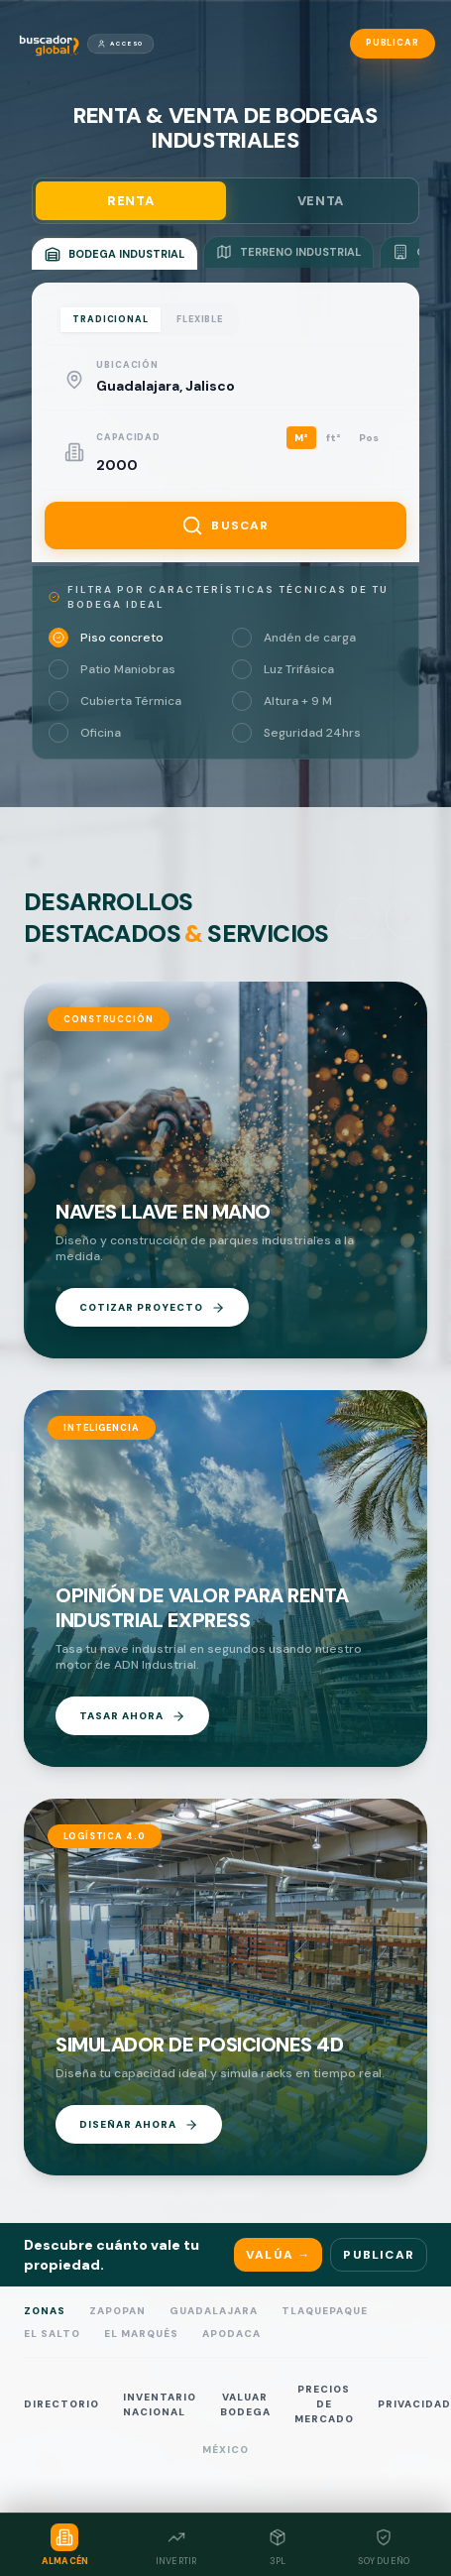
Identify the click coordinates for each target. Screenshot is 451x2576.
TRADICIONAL (110, 319)
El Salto (52, 2333)
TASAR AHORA (132, 1716)
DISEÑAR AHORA (138, 2125)
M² (301, 437)
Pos (369, 437)
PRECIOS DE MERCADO (324, 2404)
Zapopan (117, 2310)
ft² (333, 437)
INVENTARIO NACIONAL (159, 2404)
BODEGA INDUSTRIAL (114, 254)
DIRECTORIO (61, 2404)
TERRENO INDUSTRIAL (288, 252)
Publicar (392, 43)
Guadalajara (213, 2310)
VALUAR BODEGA (245, 2404)
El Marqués (141, 2333)
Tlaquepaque (325, 2310)
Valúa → (278, 2255)
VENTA (320, 200)
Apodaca (231, 2333)
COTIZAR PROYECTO (152, 1308)
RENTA (130, 200)
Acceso (120, 44)
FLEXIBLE (199, 319)
